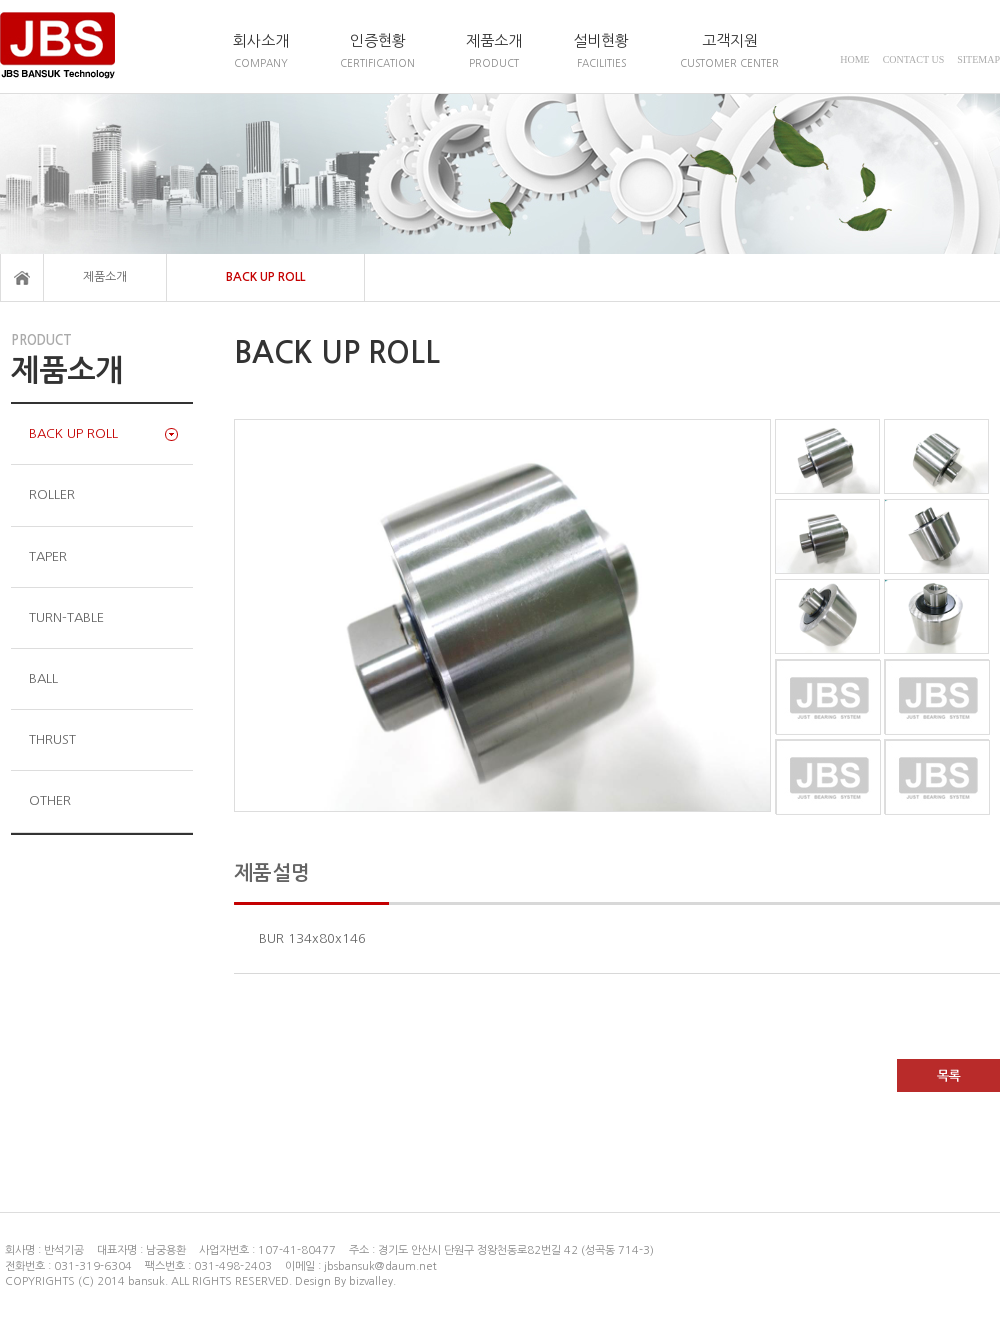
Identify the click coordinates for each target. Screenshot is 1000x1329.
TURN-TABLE (66, 617)
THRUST (52, 739)
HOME (854, 59)
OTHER (50, 800)
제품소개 (105, 277)
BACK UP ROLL (265, 277)
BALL (43, 678)
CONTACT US (914, 59)
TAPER (48, 556)
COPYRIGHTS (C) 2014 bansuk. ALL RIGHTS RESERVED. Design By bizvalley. (200, 1281)
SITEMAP (978, 59)
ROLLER (52, 494)
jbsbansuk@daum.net (380, 1266)
